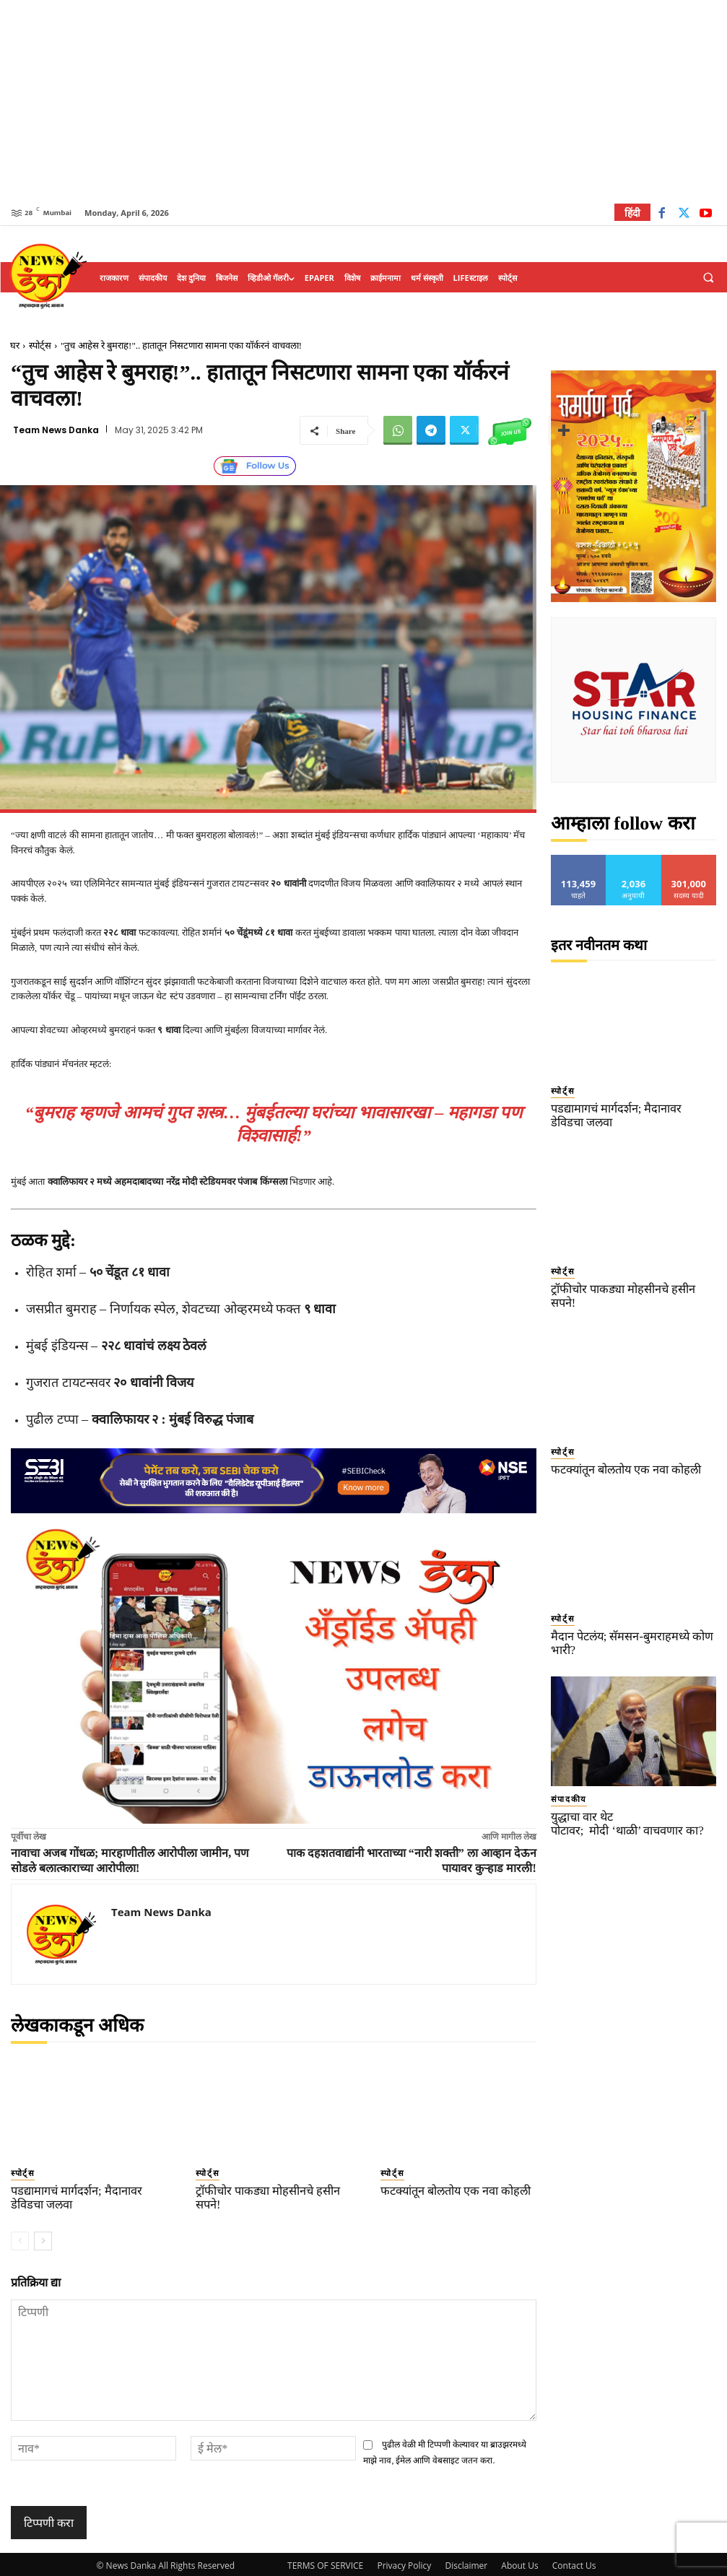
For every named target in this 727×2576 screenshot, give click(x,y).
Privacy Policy (404, 2563)
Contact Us (574, 2563)
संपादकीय (564, 1760)
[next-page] (43, 2237)
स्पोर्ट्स (40, 345)
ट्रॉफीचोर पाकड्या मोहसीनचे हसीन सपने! (271, 2189)
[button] (708, 278)
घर (14, 345)
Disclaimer (466, 2563)
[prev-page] (20, 2237)
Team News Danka (56, 430)
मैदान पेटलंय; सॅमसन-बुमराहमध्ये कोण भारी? (633, 1612)
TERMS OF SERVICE (325, 2563)
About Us (519, 2563)
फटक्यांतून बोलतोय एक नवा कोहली (447, 2189)
